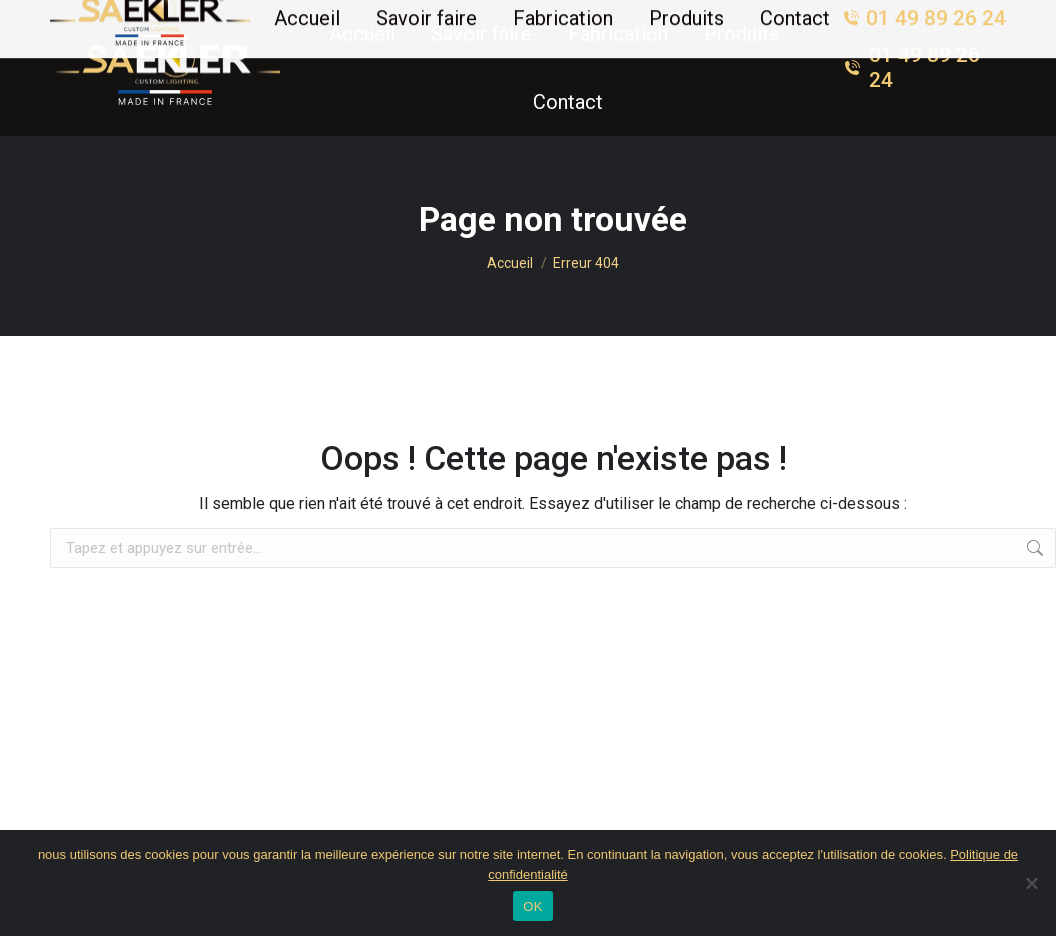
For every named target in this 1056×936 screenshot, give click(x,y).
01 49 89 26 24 (911, 67)
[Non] (1031, 883)
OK (532, 906)
